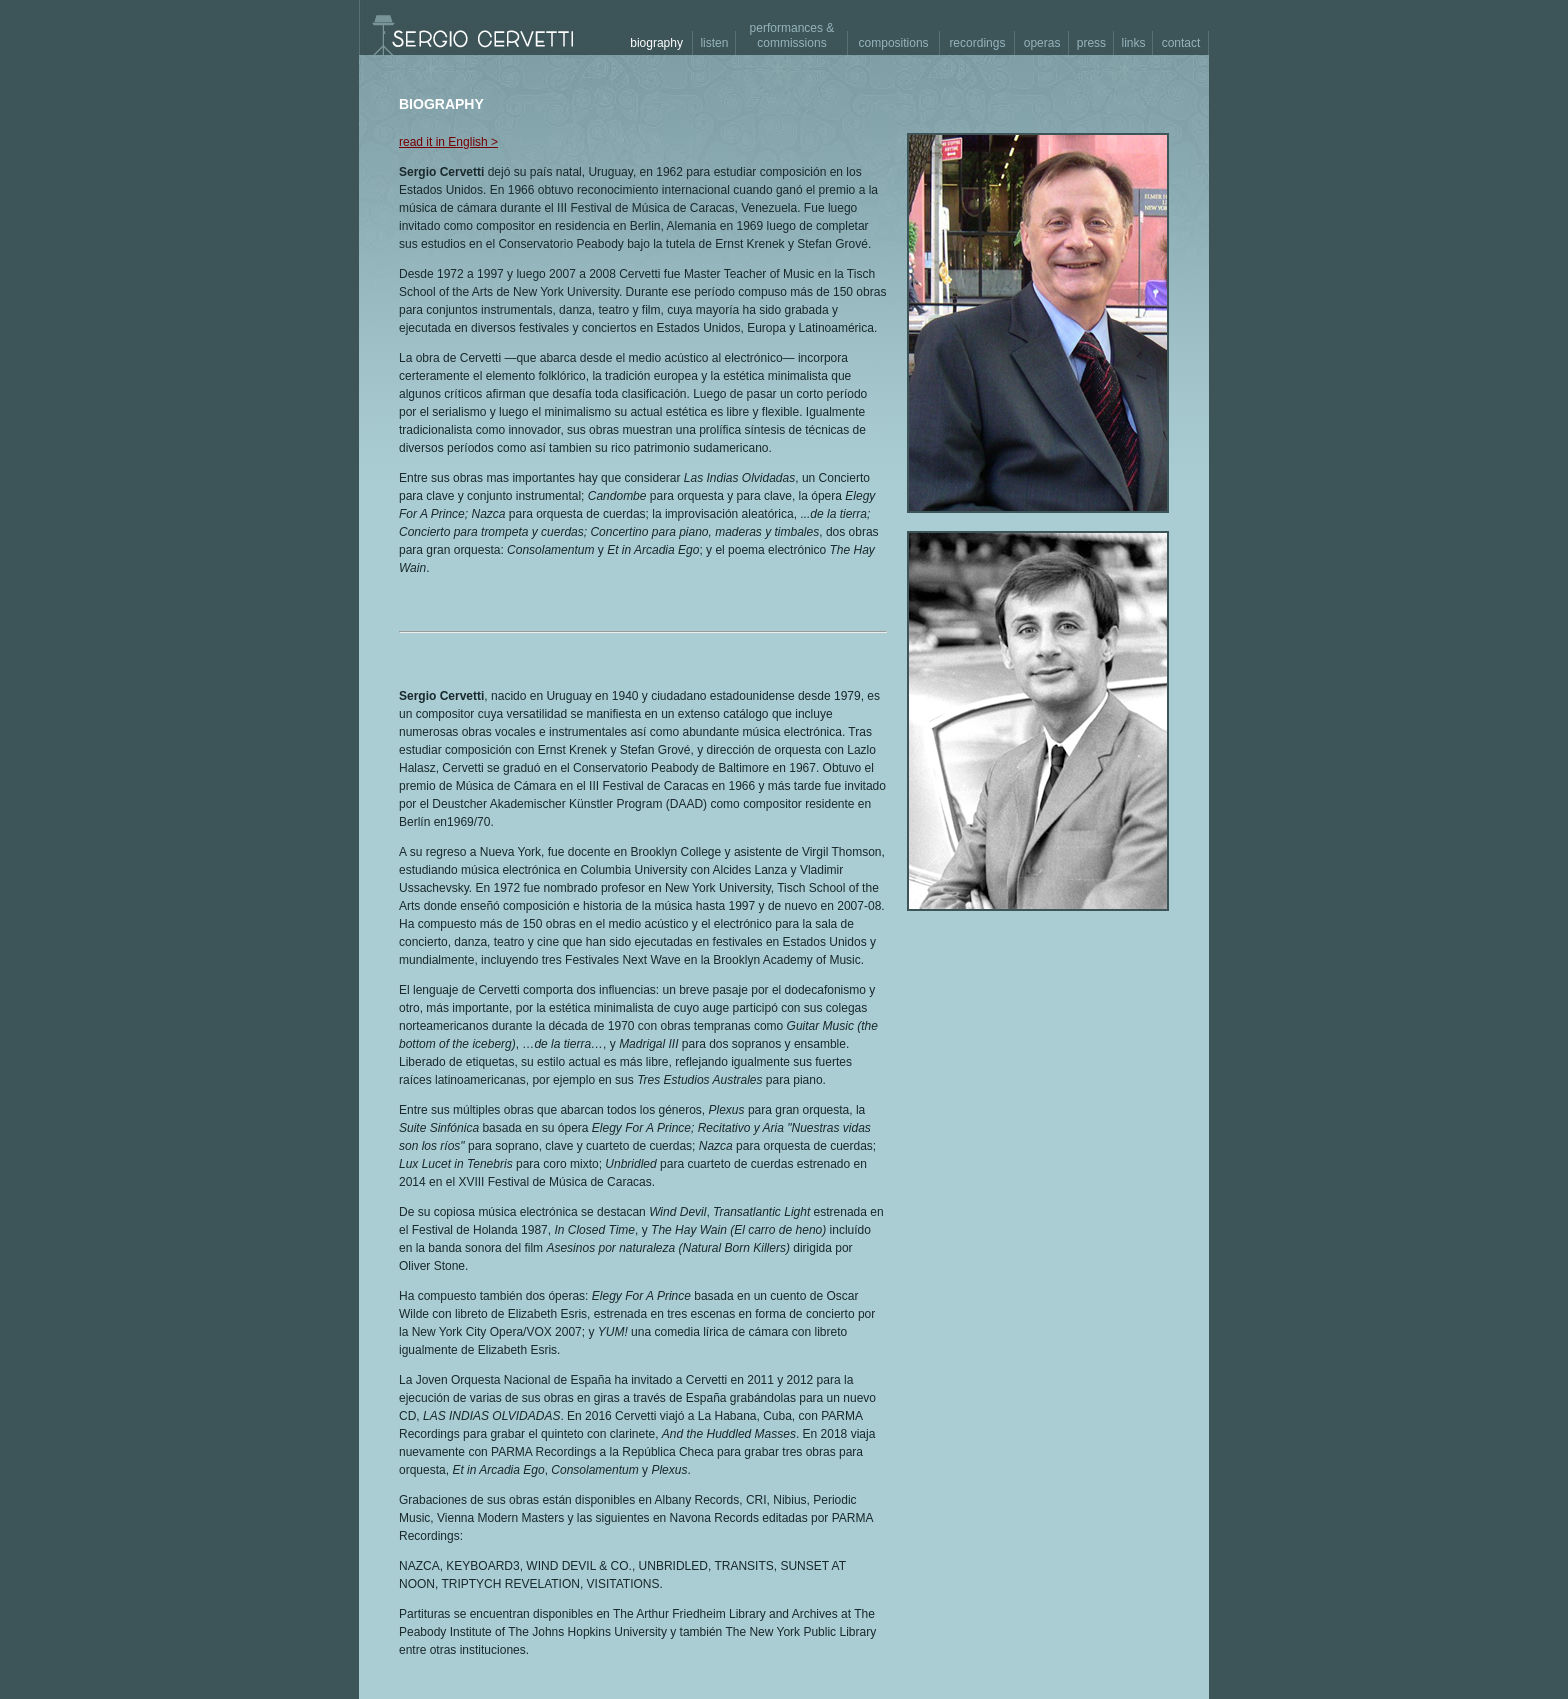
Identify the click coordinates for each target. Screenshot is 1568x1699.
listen (714, 43)
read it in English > (448, 142)
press (1091, 43)
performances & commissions (792, 35)
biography (656, 43)
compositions (894, 43)
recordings (977, 43)
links (1134, 43)
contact (1181, 43)
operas (1042, 43)
